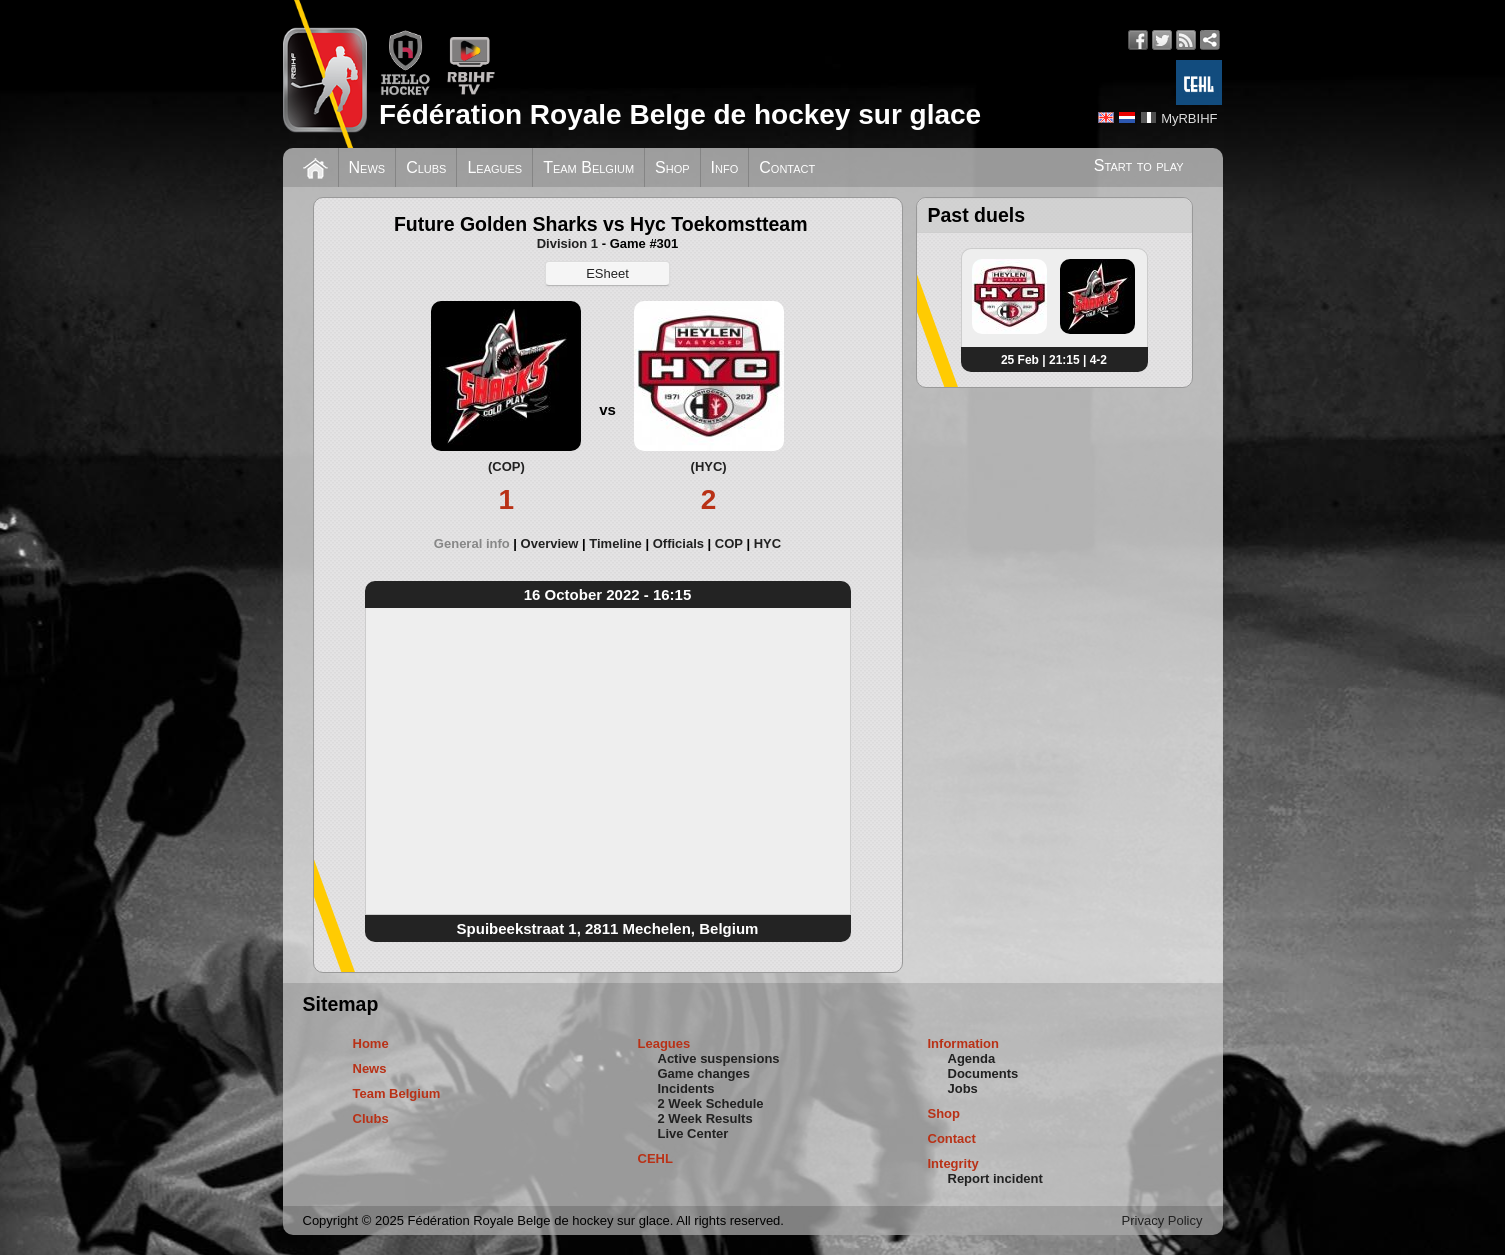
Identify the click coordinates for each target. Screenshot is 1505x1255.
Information (964, 1043)
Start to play (1139, 165)
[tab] (477, 543)
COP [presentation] (729, 543)
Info (725, 167)
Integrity (953, 1163)
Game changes (704, 1073)
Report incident (995, 1178)
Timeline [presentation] (615, 543)
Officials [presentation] (678, 543)
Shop (672, 167)
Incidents (686, 1088)
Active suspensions (719, 1058)
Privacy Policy (1162, 1220)
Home (371, 1043)
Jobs (963, 1088)
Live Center (693, 1133)
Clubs (426, 167)
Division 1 (567, 243)
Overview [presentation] (550, 543)
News (367, 167)
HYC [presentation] (767, 543)
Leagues (494, 167)
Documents (983, 1073)
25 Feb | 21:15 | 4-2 (1054, 360)
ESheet (607, 273)
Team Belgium (588, 167)
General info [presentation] (472, 543)
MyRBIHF (1189, 118)
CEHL (655, 1158)
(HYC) (709, 466)
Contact (787, 167)
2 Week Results (705, 1118)
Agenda (972, 1058)
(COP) (506, 466)
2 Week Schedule (711, 1103)
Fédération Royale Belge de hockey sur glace (680, 114)
